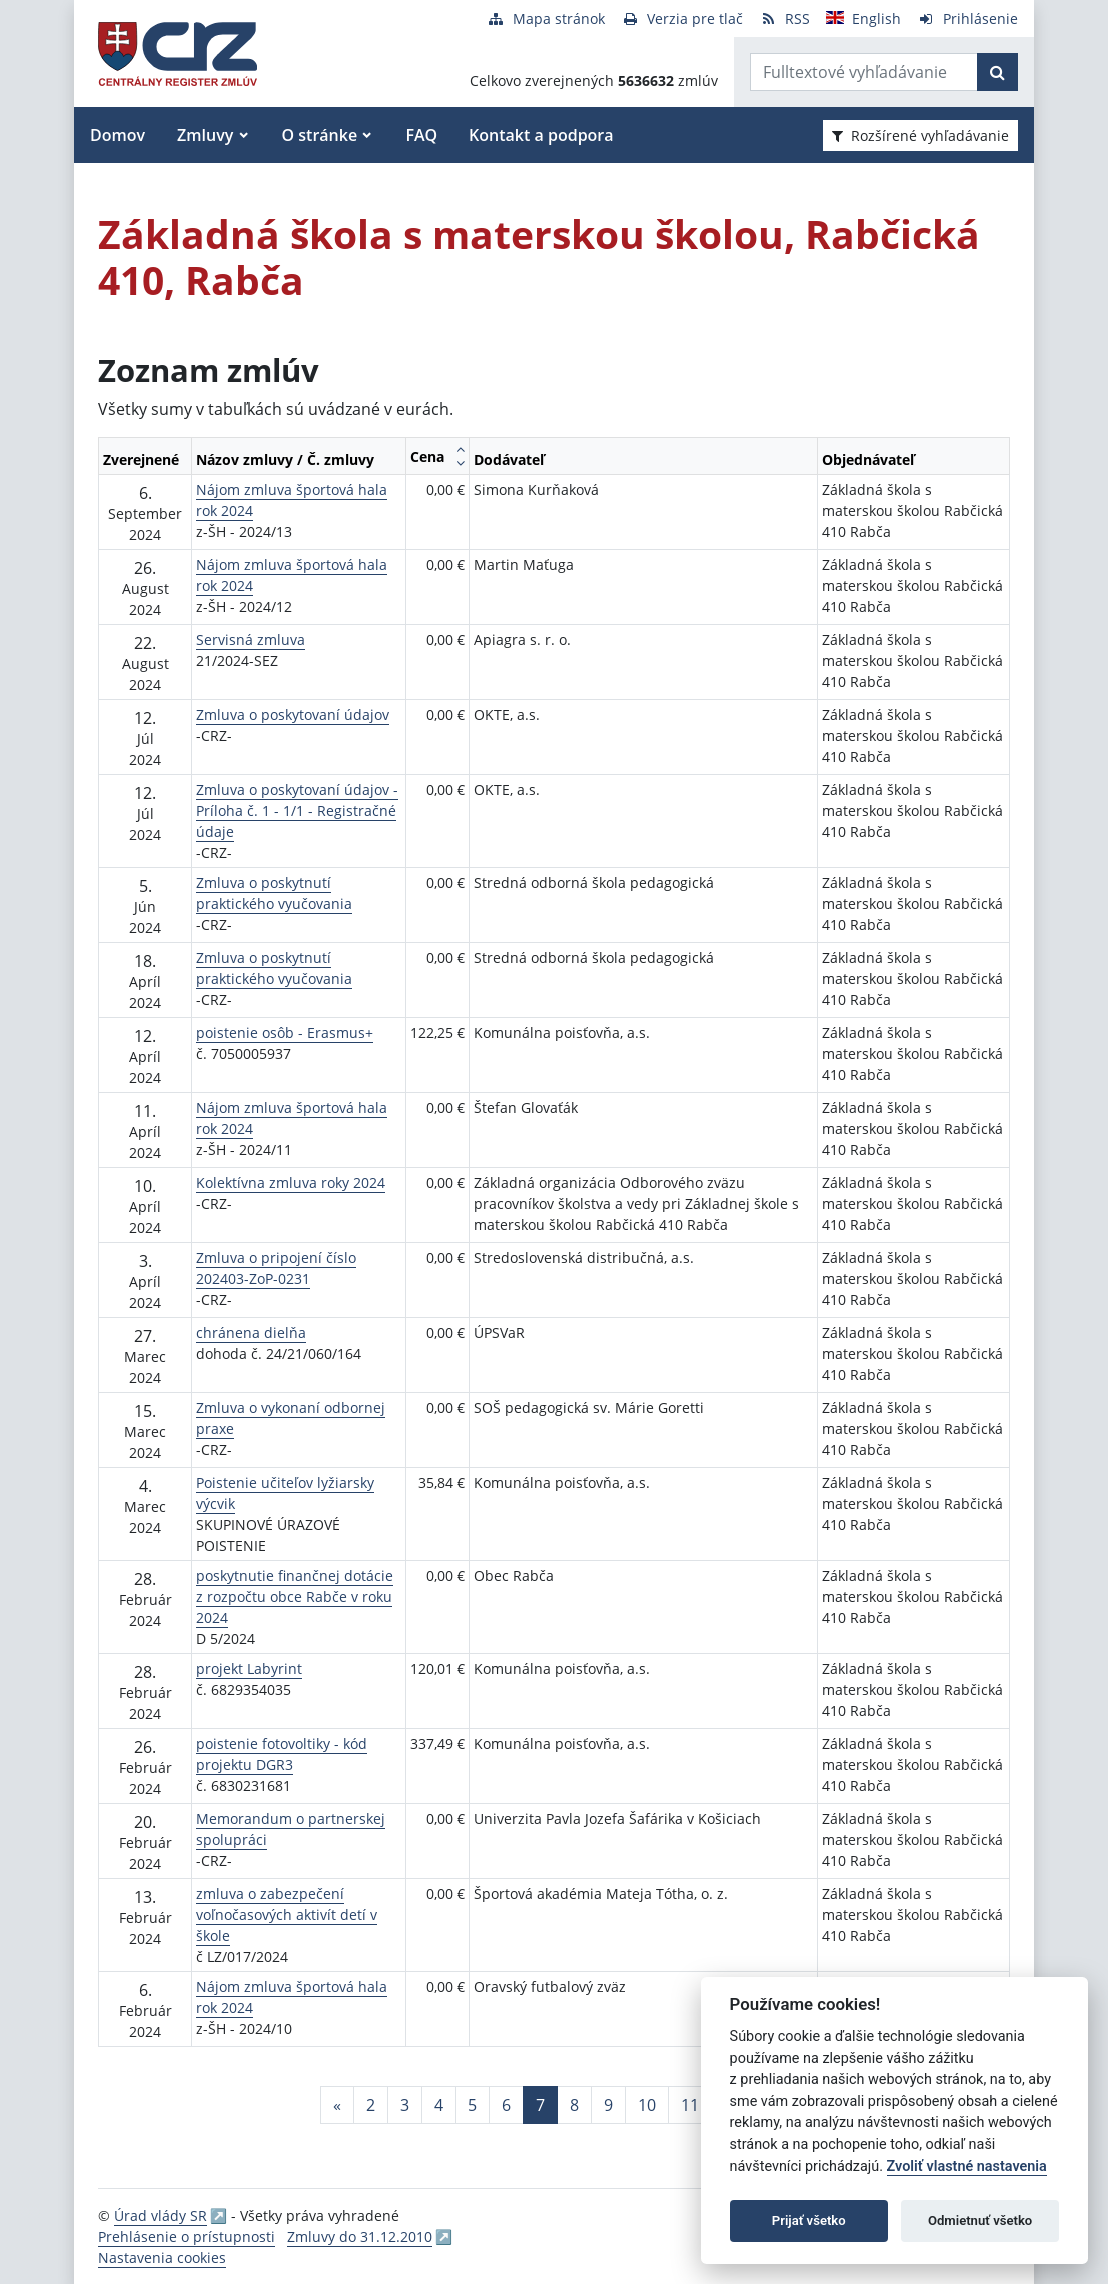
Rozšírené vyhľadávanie (920, 135)
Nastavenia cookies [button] (162, 2257)
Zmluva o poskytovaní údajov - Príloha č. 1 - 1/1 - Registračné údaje (297, 810)
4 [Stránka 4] (438, 2105)
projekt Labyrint (249, 1668)
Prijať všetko (809, 2220)
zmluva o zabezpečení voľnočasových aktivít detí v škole (286, 1914)
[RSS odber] (784, 18)
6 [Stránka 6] (506, 2105)
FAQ (421, 135)
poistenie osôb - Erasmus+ (284, 1032)
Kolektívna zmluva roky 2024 (290, 1182)
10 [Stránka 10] (647, 2105)
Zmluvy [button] (205, 135)
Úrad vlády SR (160, 2215)
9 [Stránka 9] (608, 2105)
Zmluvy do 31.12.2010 (359, 2236)
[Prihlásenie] (967, 18)
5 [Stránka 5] (472, 2105)
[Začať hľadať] (997, 72)
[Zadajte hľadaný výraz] (864, 72)
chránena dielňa (251, 1332)
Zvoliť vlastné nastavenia (967, 2166)
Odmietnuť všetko (980, 2220)
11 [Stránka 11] (690, 2105)
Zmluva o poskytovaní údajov (292, 714)
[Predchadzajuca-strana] (337, 2105)
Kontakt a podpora (541, 135)
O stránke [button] (320, 135)
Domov (117, 135)
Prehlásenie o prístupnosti (186, 2236)
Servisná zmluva (250, 639)
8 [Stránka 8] (574, 2105)
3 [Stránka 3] (404, 2105)
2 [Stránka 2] (370, 2105)
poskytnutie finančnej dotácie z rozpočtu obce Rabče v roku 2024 (294, 1596)
